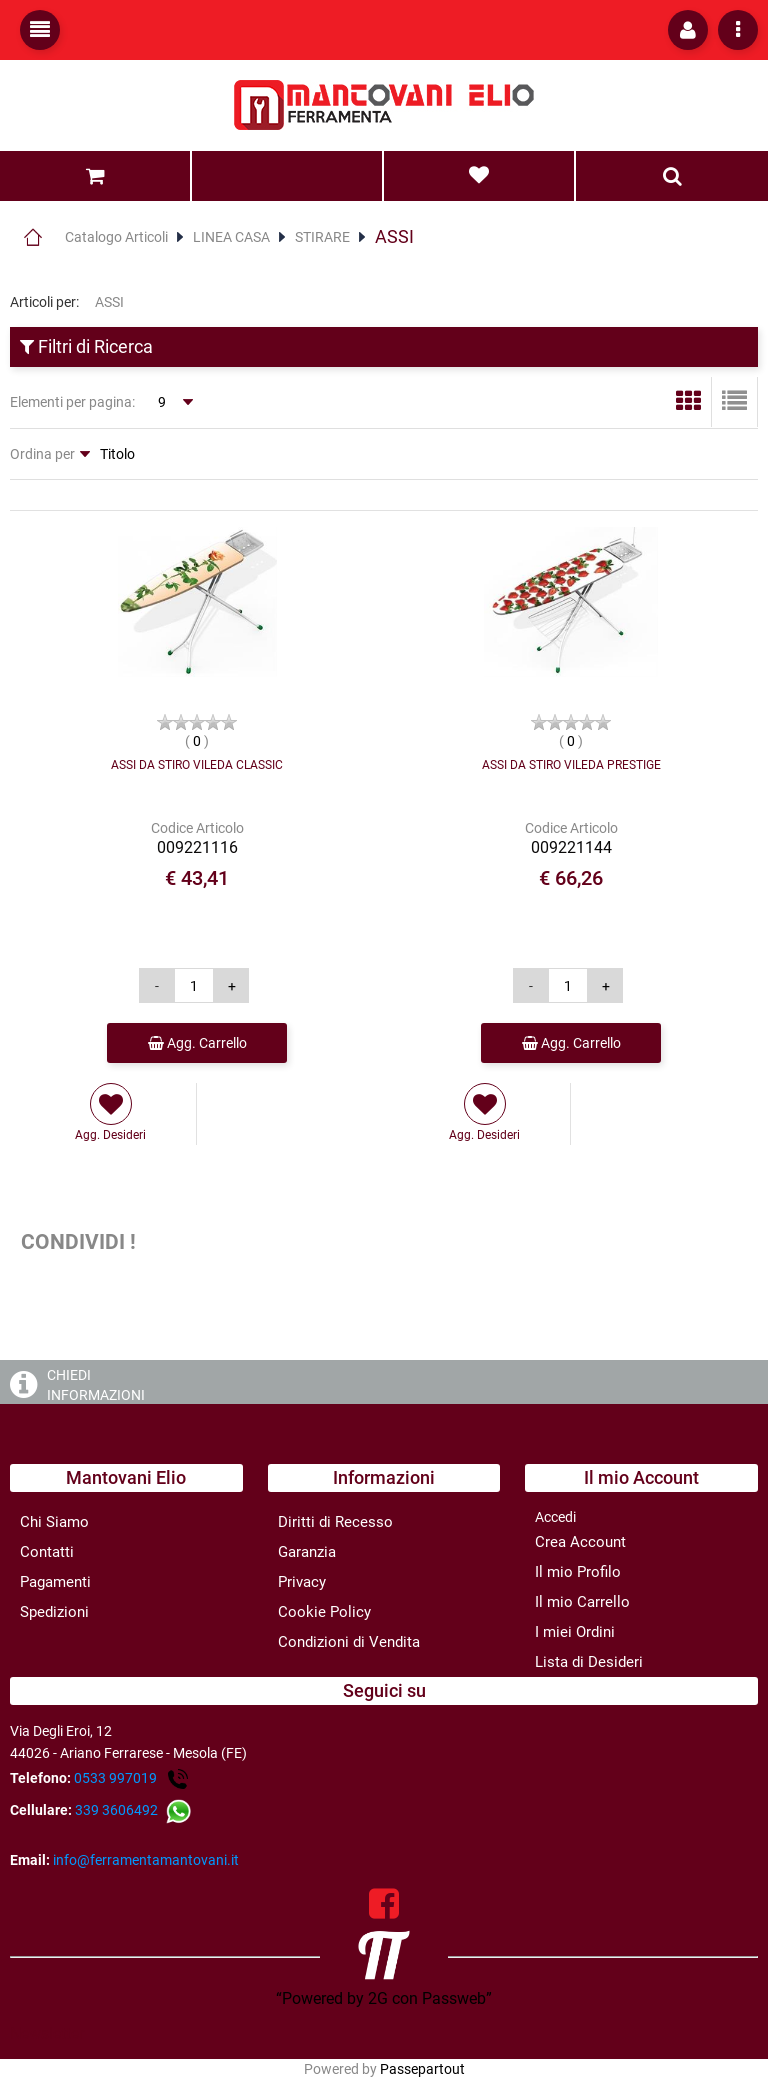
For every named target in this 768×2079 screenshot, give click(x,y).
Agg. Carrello (197, 1043)
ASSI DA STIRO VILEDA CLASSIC (197, 765)
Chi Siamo (54, 1522)
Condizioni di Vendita (349, 1642)
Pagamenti (55, 1582)
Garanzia (307, 1552)
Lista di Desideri (589, 1662)
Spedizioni (54, 1612)
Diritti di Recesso (335, 1522)
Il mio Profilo (578, 1572)
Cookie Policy (324, 1612)
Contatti (47, 1552)
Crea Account (580, 1542)
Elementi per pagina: (72, 402)
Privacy (302, 1582)
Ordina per (42, 454)
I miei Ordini (575, 1632)
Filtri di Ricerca (86, 346)
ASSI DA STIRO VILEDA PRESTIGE (571, 765)
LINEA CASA (231, 237)
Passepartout (422, 2069)
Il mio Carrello (582, 1602)
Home (32, 237)
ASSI (394, 236)
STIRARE (322, 237)
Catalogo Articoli (116, 237)
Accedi (555, 1517)
